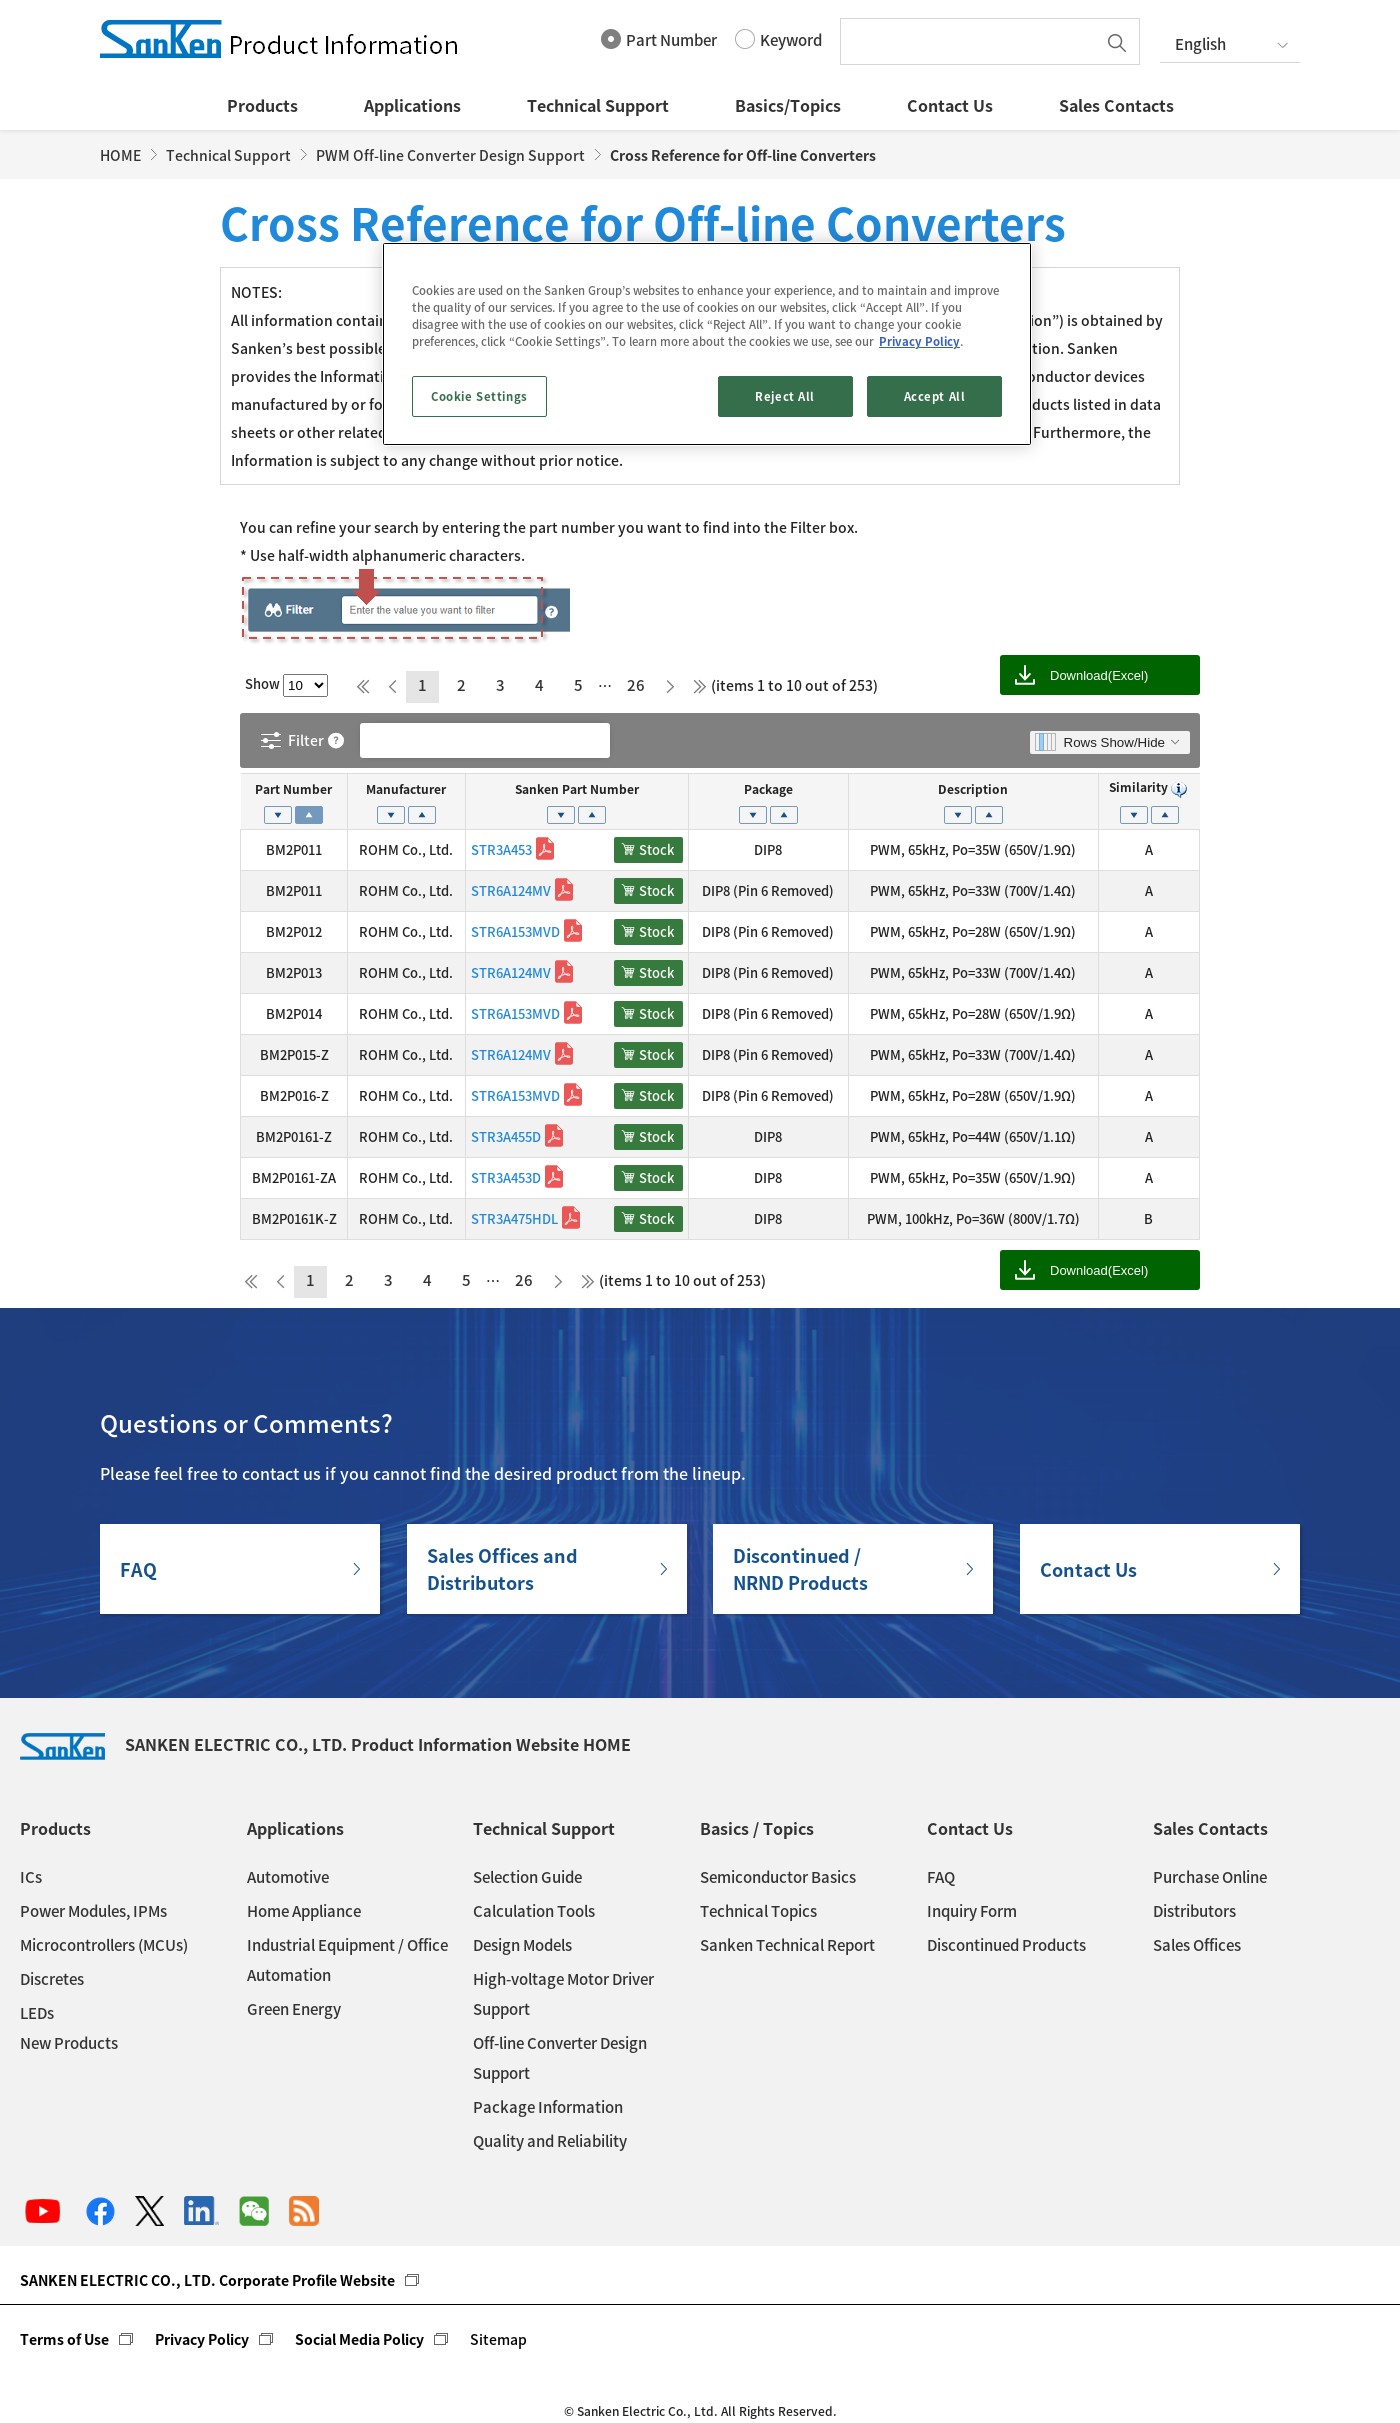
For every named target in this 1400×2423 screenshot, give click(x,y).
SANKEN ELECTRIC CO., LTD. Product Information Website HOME (325, 1744)
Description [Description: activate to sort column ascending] (973, 789)
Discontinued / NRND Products (800, 1569)
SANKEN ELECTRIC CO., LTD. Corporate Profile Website (207, 2280)
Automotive (288, 1877)
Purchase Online (1210, 1877)
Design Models (522, 1945)
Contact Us (950, 105)
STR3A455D (506, 1136)
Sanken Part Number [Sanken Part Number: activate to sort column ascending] (577, 789)
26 (636, 685)
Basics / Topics (757, 1828)
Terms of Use (64, 2339)
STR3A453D (506, 1177)
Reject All (785, 396)
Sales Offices (1197, 1945)
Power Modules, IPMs (93, 1911)
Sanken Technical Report (787, 1945)
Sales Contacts (1116, 105)
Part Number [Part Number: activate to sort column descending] (293, 789)
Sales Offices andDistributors (502, 1569)
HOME (120, 155)
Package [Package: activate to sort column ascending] (768, 789)
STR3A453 (501, 849)
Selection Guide (527, 1877)
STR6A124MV (511, 890)
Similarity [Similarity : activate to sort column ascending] (1149, 787)
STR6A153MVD (515, 931)
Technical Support (598, 105)
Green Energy (294, 2009)
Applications (412, 105)
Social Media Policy (359, 2339)
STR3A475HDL (514, 1218)
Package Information (548, 2107)
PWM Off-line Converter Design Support (450, 155)
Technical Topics (758, 1911)
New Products (69, 2043)
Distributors (1194, 1911)
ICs (31, 1877)
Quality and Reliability (550, 2141)
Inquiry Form (972, 1911)
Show (286, 683)
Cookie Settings (479, 396)
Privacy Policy (202, 2339)
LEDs (37, 2013)
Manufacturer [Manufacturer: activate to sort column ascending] (406, 789)
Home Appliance (304, 1911)
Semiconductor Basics (778, 1877)
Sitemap (498, 2339)
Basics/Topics (788, 105)
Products (262, 105)
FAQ (138, 1569)
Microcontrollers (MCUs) (104, 1945)
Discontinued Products (1006, 1945)
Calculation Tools (534, 1911)
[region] (707, 344)
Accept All (935, 396)
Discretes (52, 1979)
